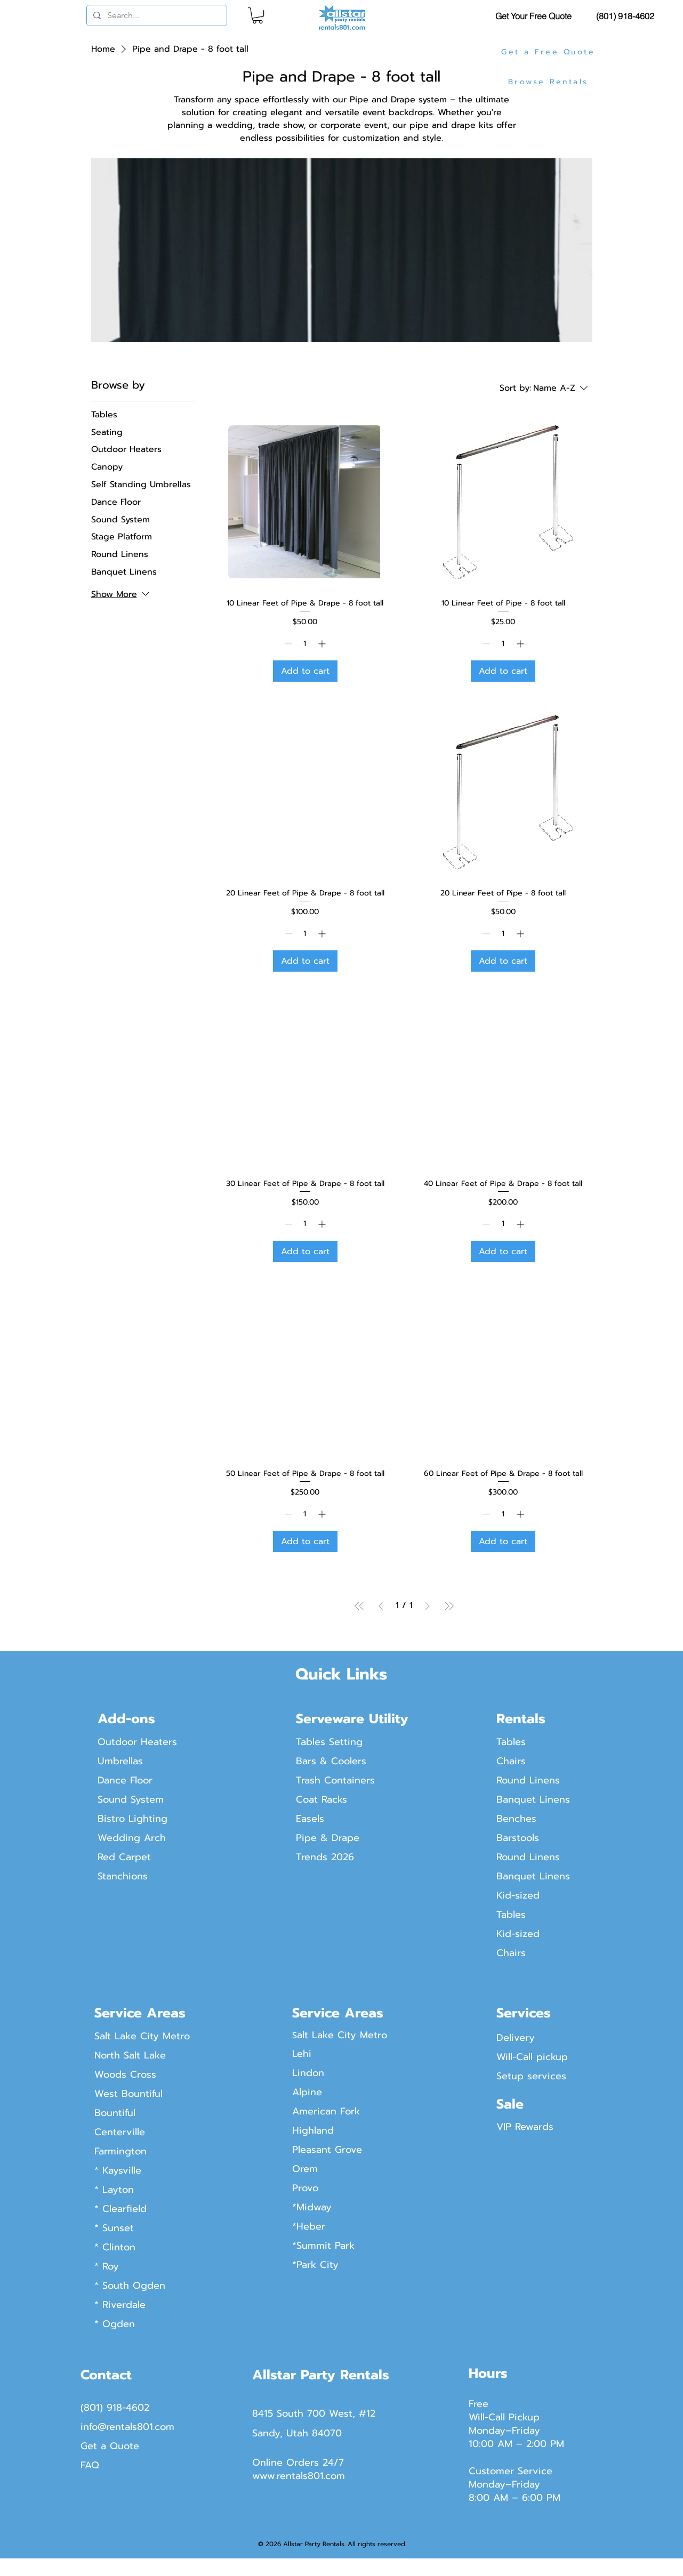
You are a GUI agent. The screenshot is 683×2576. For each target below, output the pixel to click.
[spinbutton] (305, 643)
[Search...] (155, 15)
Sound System (131, 1799)
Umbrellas (120, 1761)
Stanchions (123, 1876)
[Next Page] (427, 1606)
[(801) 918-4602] (626, 16)
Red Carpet (124, 1857)
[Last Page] (449, 1606)
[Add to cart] (305, 671)
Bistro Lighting (132, 1818)
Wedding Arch (132, 1837)
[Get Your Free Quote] (535, 16)
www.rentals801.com (298, 2475)
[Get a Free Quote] (549, 51)
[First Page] (359, 1606)
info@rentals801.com (127, 2426)
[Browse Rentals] (549, 81)
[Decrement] (287, 643)
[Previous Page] (380, 1606)
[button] (257, 15)
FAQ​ (90, 2465)
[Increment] (323, 643)
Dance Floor (125, 1780)
